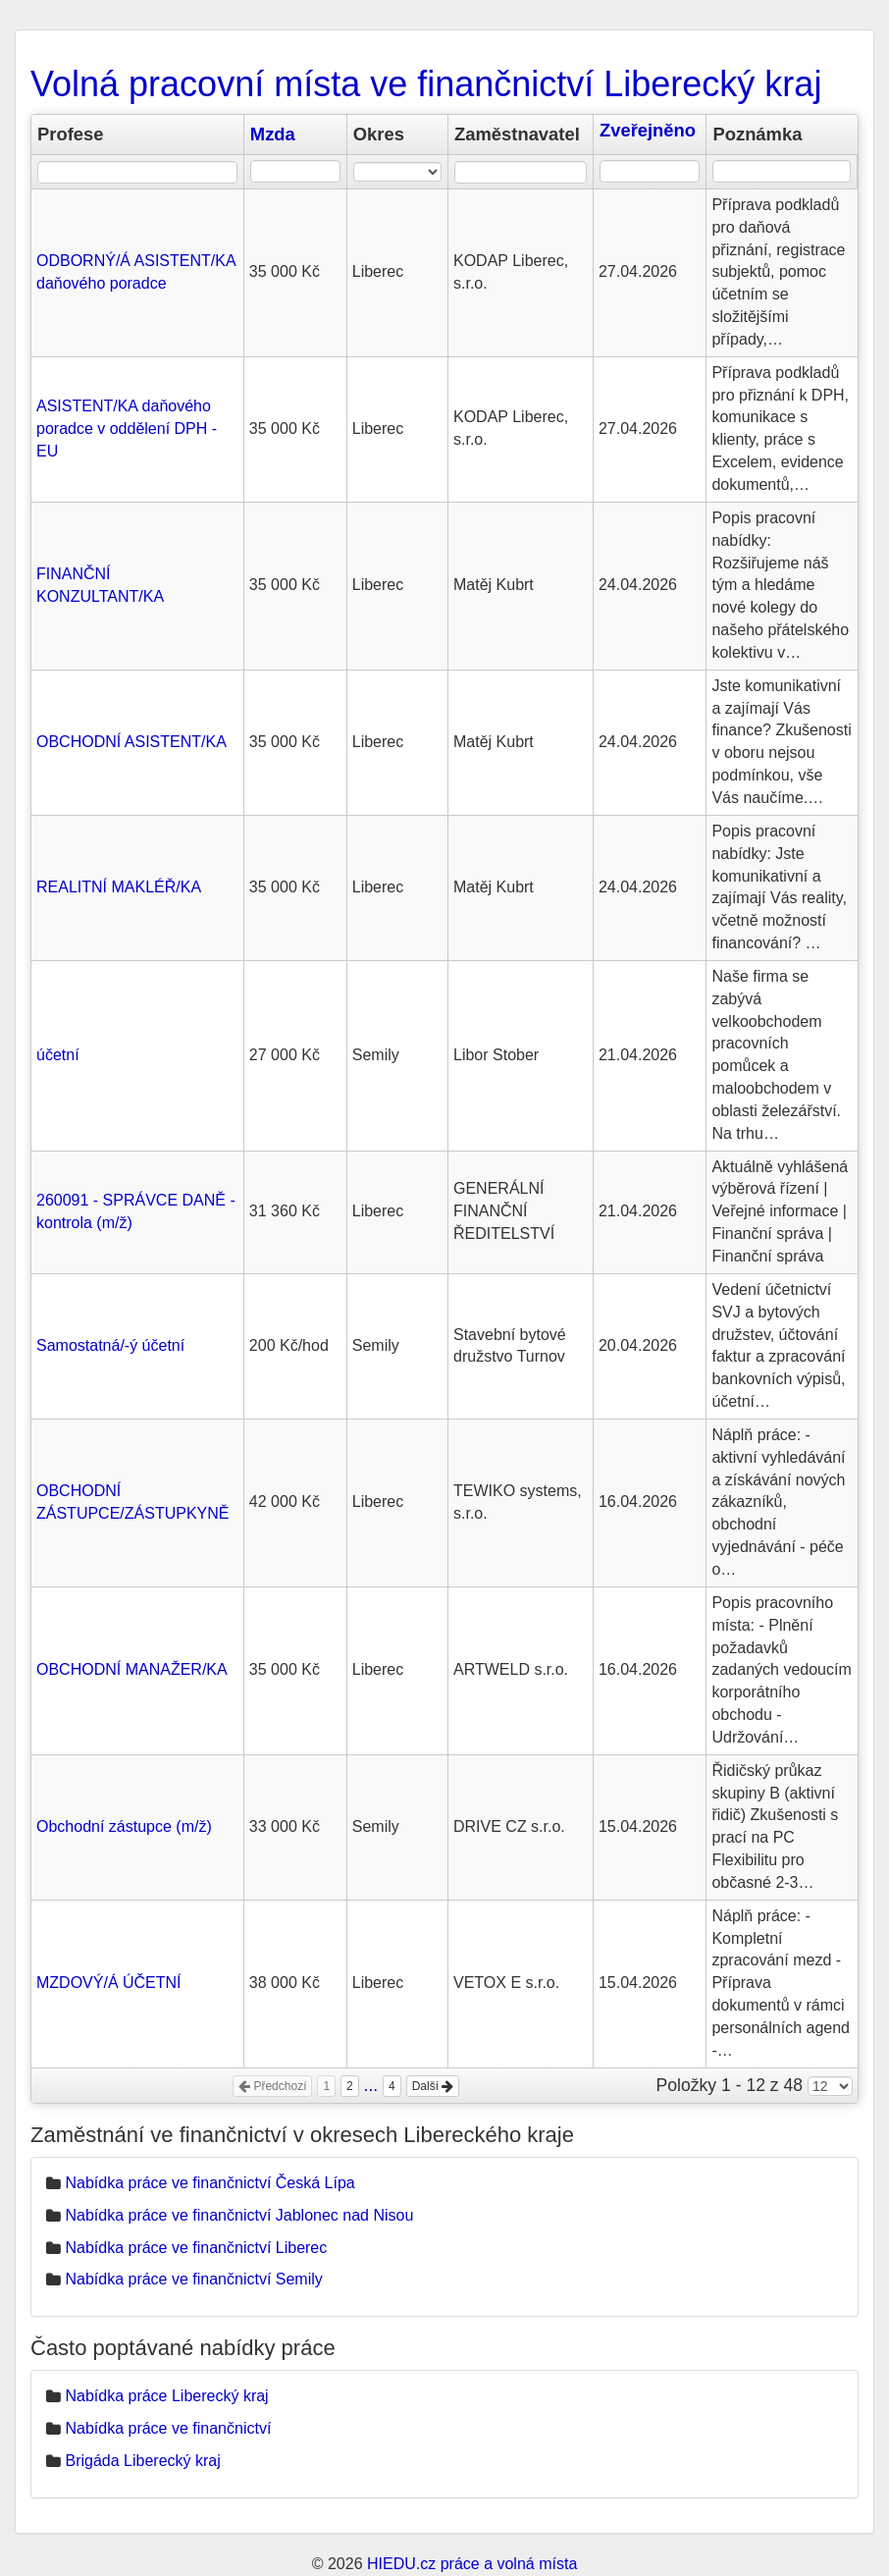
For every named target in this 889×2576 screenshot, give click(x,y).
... (371, 2085)
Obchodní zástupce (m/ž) (124, 1826)
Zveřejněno (648, 130)
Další (433, 2086)
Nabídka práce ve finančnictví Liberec (196, 2247)
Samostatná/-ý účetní (110, 1345)
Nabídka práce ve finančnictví (168, 2428)
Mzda (272, 134)
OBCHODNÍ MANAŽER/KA (132, 1669)
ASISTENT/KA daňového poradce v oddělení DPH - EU (126, 428)
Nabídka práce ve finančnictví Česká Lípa (209, 2182)
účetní (57, 1054)
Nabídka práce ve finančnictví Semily (193, 2279)
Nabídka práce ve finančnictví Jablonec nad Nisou (239, 2215)
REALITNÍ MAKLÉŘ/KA (118, 887)
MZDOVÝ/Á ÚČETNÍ (109, 1982)
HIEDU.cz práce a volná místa (472, 2563)
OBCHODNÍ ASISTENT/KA (131, 741)
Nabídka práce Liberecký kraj (166, 2396)
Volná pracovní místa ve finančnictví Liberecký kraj (425, 84)
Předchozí (272, 2086)
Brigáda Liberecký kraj (142, 2460)
